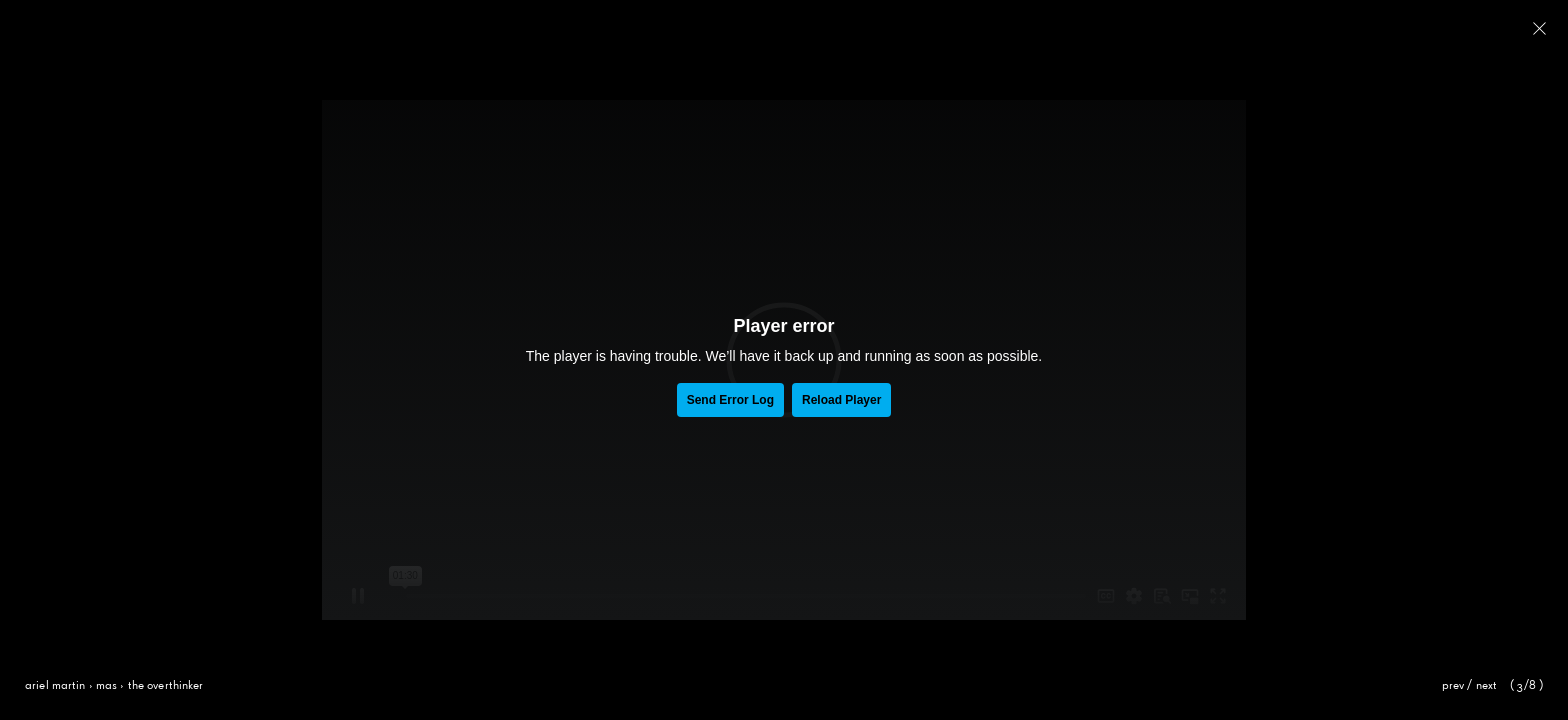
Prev (1453, 686)
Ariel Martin (55, 686)
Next (1487, 686)
